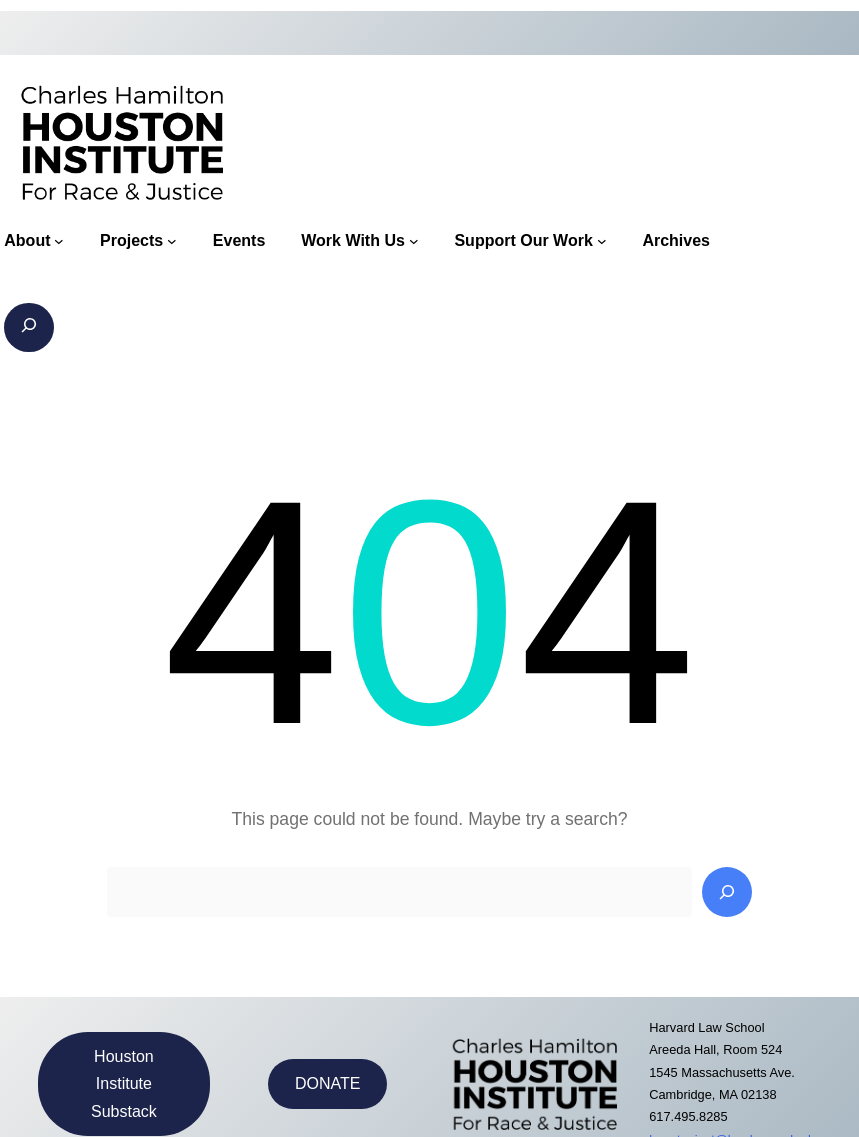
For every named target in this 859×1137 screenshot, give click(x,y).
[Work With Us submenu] (414, 241)
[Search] (727, 892)
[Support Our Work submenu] (602, 241)
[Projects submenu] (172, 241)
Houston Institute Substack (124, 1083)
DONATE (327, 1083)
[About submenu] (59, 241)
